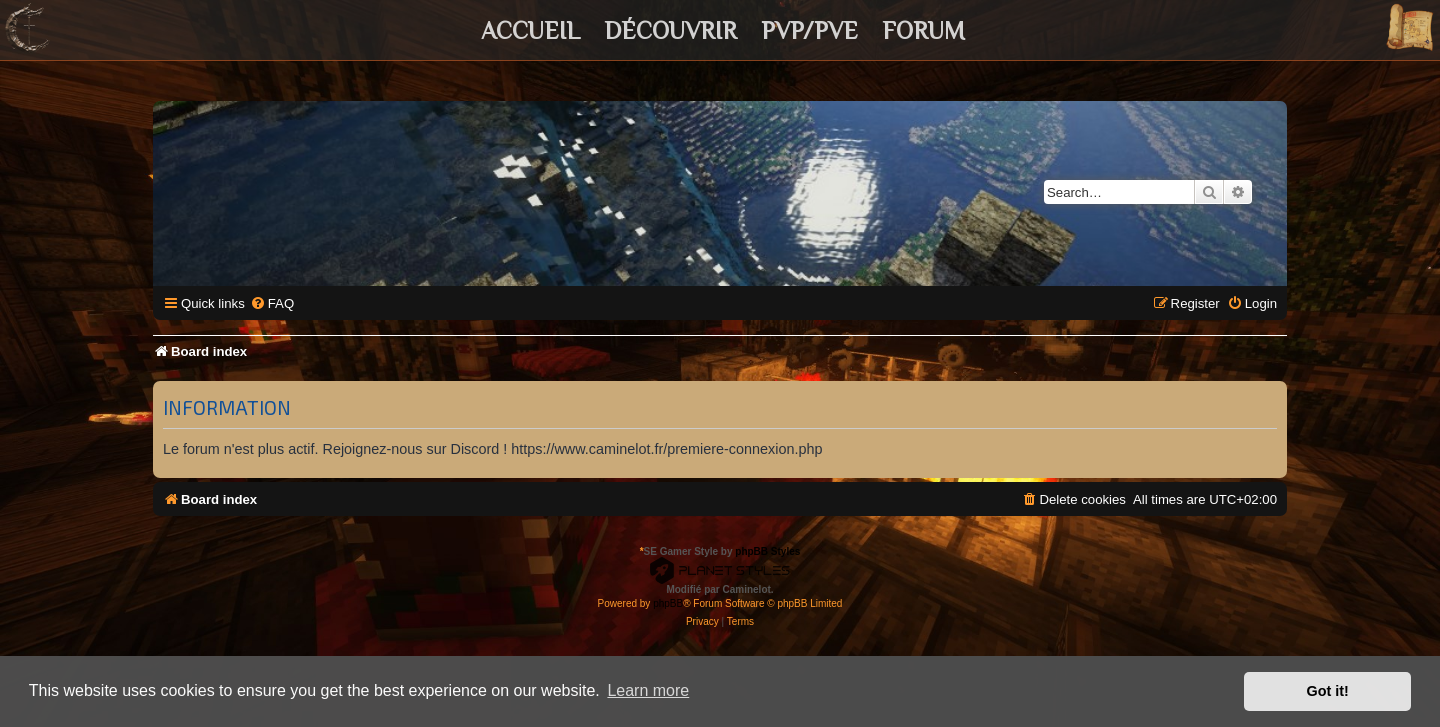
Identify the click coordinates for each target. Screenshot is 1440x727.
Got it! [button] (1328, 691)
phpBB (668, 603)
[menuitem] (272, 303)
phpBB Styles (767, 551)
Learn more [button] (648, 690)
